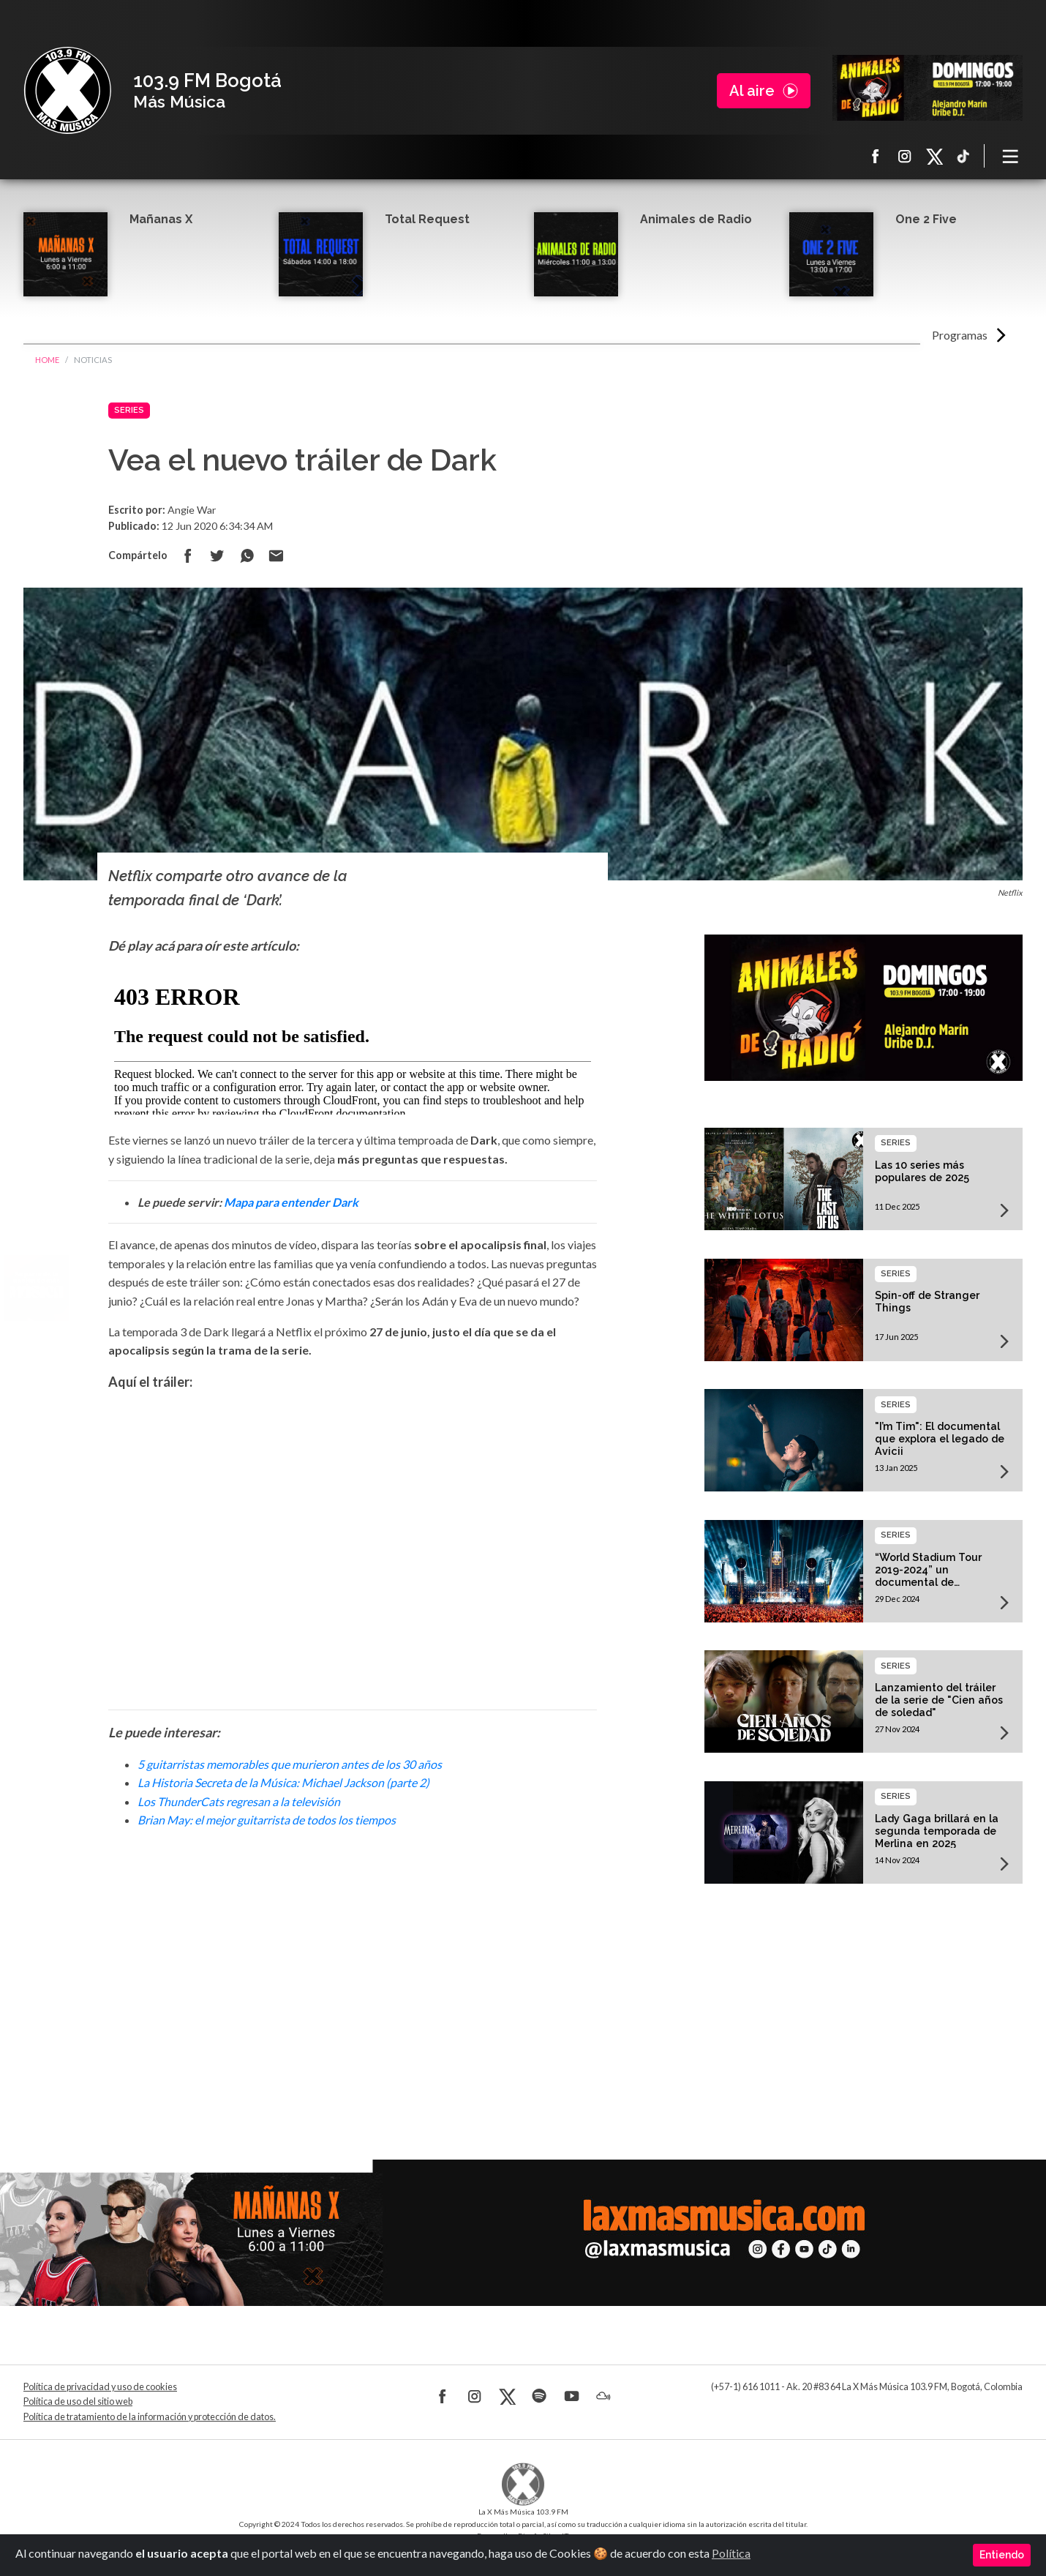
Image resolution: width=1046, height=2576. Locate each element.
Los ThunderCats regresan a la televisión (239, 1801)
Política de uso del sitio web (77, 2401)
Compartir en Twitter (217, 555)
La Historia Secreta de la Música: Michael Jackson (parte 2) (283, 1782)
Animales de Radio (696, 219)
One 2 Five (926, 219)
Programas (959, 335)
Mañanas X (160, 219)
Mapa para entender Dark (291, 1202)
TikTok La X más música (963, 156)
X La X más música (934, 156)
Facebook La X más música (875, 156)
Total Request (427, 219)
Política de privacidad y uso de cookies (100, 2386)
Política (731, 2553)
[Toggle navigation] (1011, 156)
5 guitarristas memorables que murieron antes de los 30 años (290, 1764)
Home (47, 359)
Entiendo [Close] (1001, 2555)
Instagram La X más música (905, 156)
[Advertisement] (352, 1974)
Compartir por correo (276, 555)
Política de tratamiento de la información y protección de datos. (149, 2416)
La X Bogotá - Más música (67, 91)
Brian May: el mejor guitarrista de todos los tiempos (267, 1820)
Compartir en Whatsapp (246, 555)
